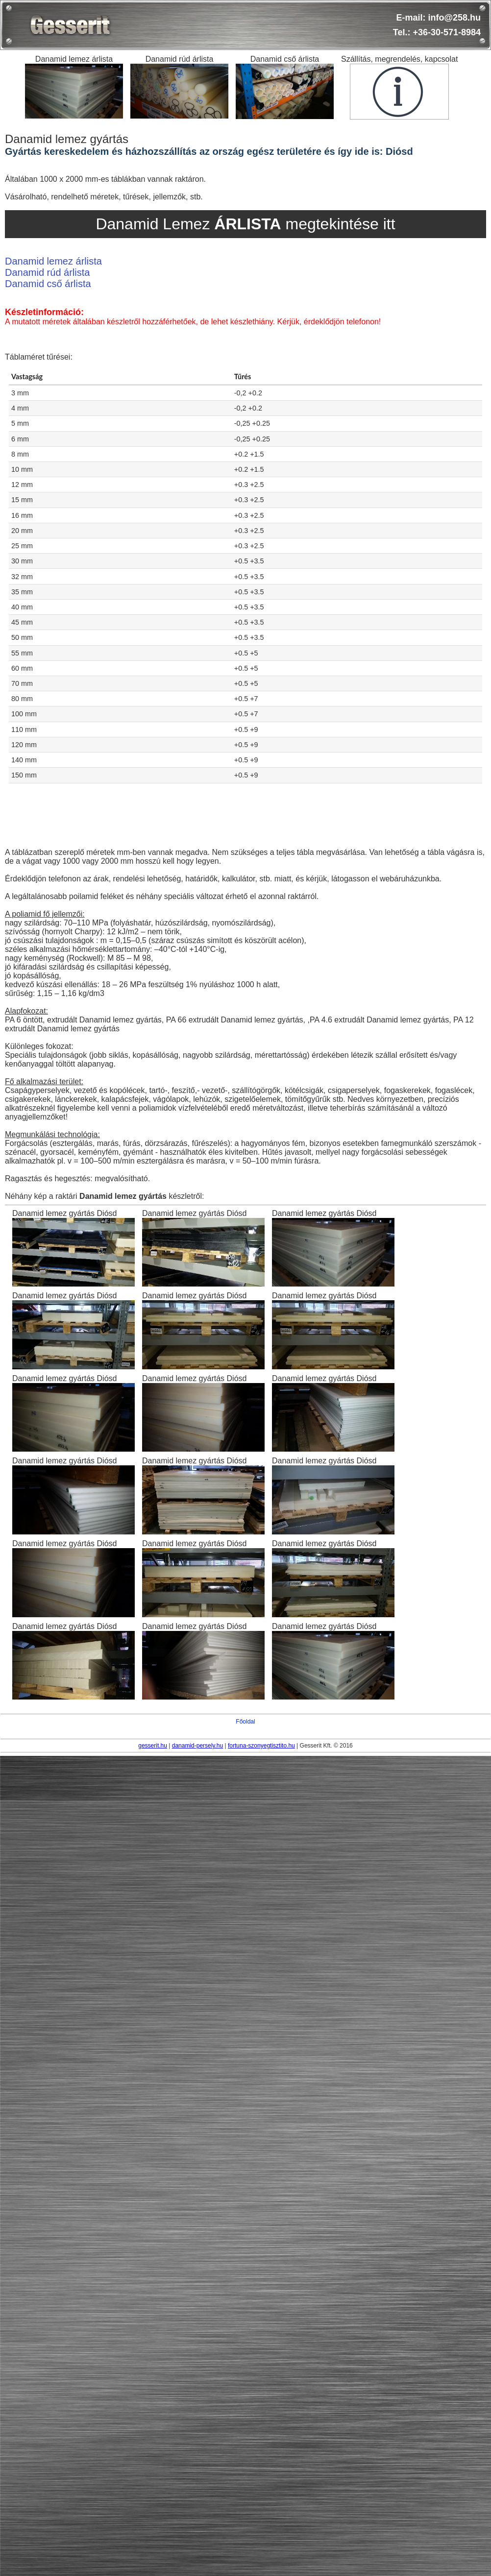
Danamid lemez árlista (53, 261)
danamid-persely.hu (197, 1745)
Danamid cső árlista (48, 283)
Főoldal (245, 1721)
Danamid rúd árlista (47, 272)
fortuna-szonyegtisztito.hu (261, 1745)
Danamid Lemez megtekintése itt (245, 224)
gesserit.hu (152, 1745)
